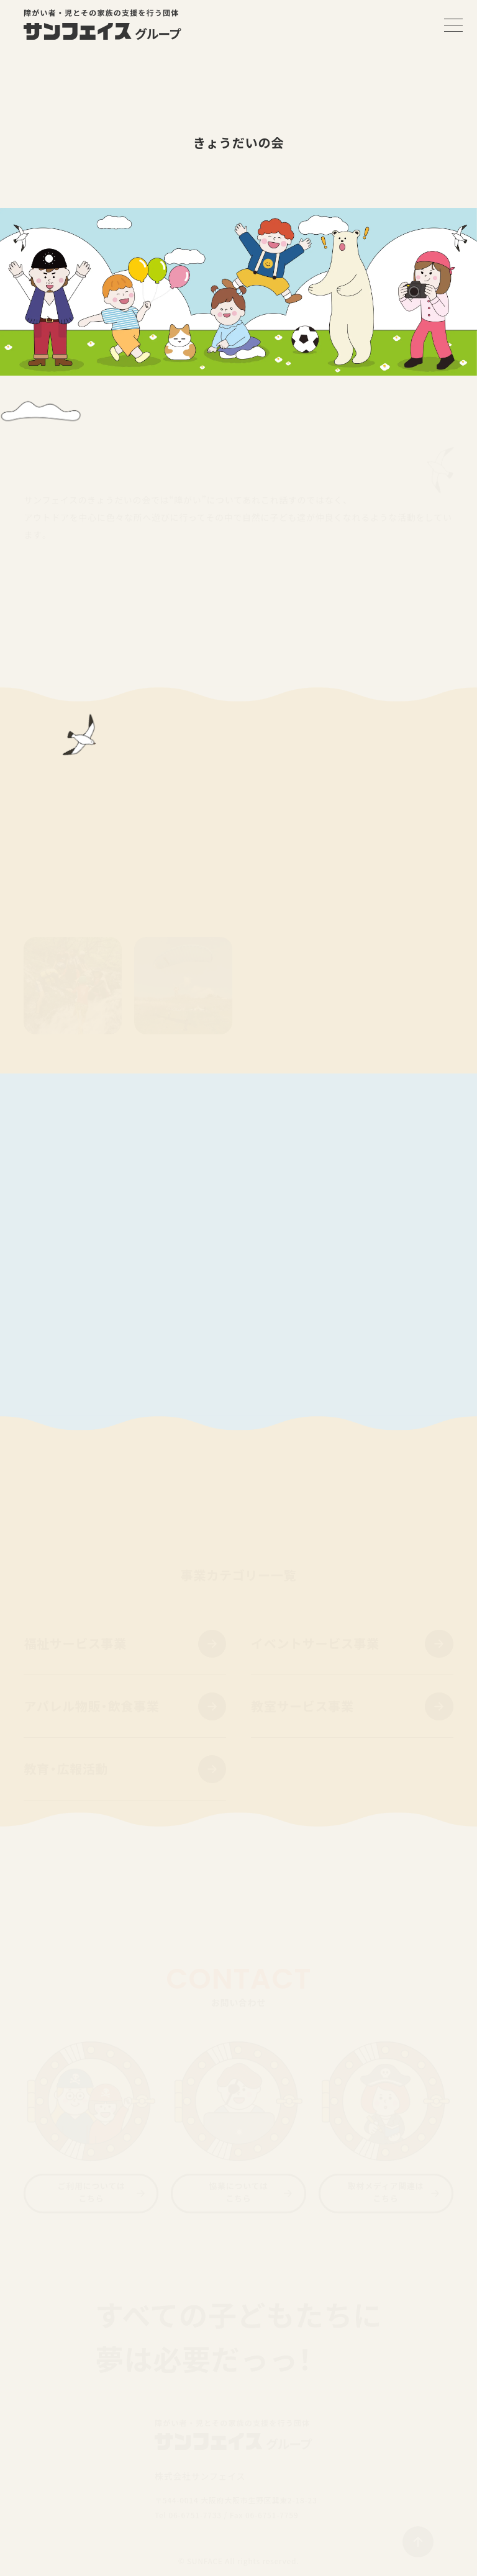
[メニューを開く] (453, 25)
